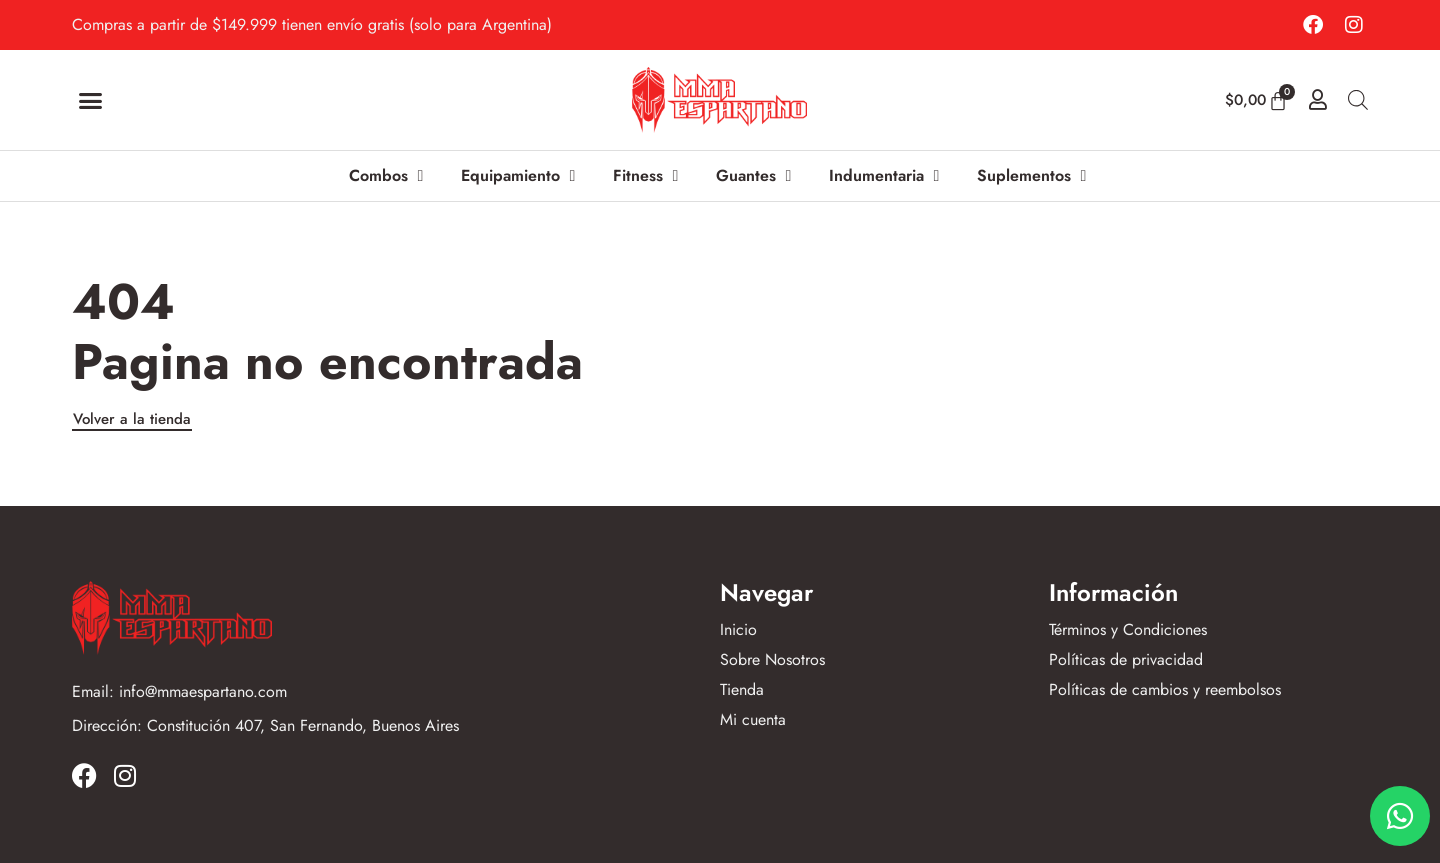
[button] (91, 100)
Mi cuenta (753, 720)
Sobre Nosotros (772, 660)
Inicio (738, 630)
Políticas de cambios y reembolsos (1165, 690)
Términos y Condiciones (1128, 630)
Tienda (742, 690)
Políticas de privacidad (1126, 660)
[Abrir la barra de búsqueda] (1358, 100)
